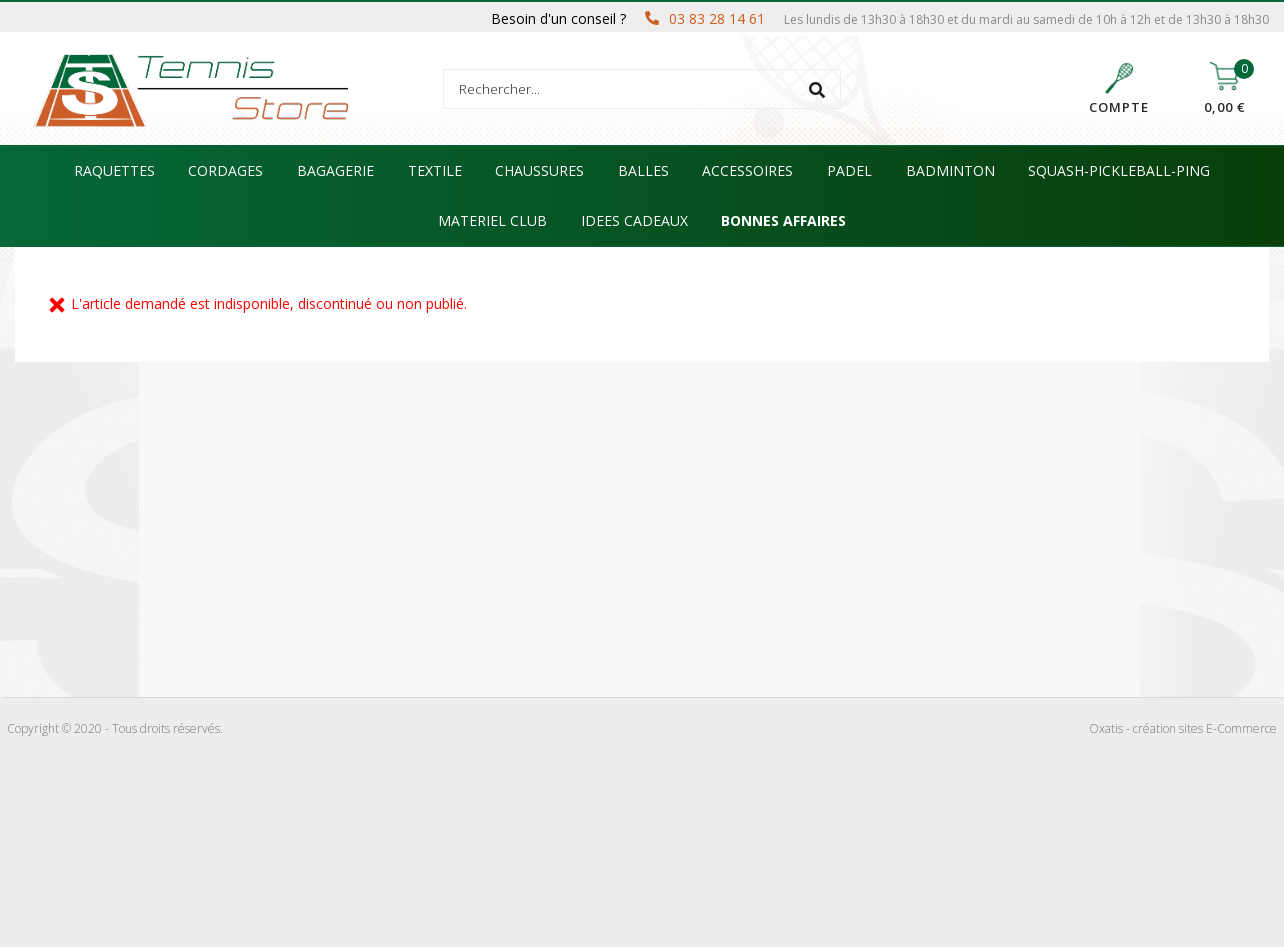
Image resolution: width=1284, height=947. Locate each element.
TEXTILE (435, 170)
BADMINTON (950, 170)
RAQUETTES (114, 170)
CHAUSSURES (539, 170)
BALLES (643, 170)
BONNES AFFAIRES (783, 220)
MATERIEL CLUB (492, 220)
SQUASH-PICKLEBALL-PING (1119, 170)
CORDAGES (225, 170)
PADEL (849, 170)
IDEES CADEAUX (634, 220)
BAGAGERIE (335, 170)
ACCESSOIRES (747, 170)
